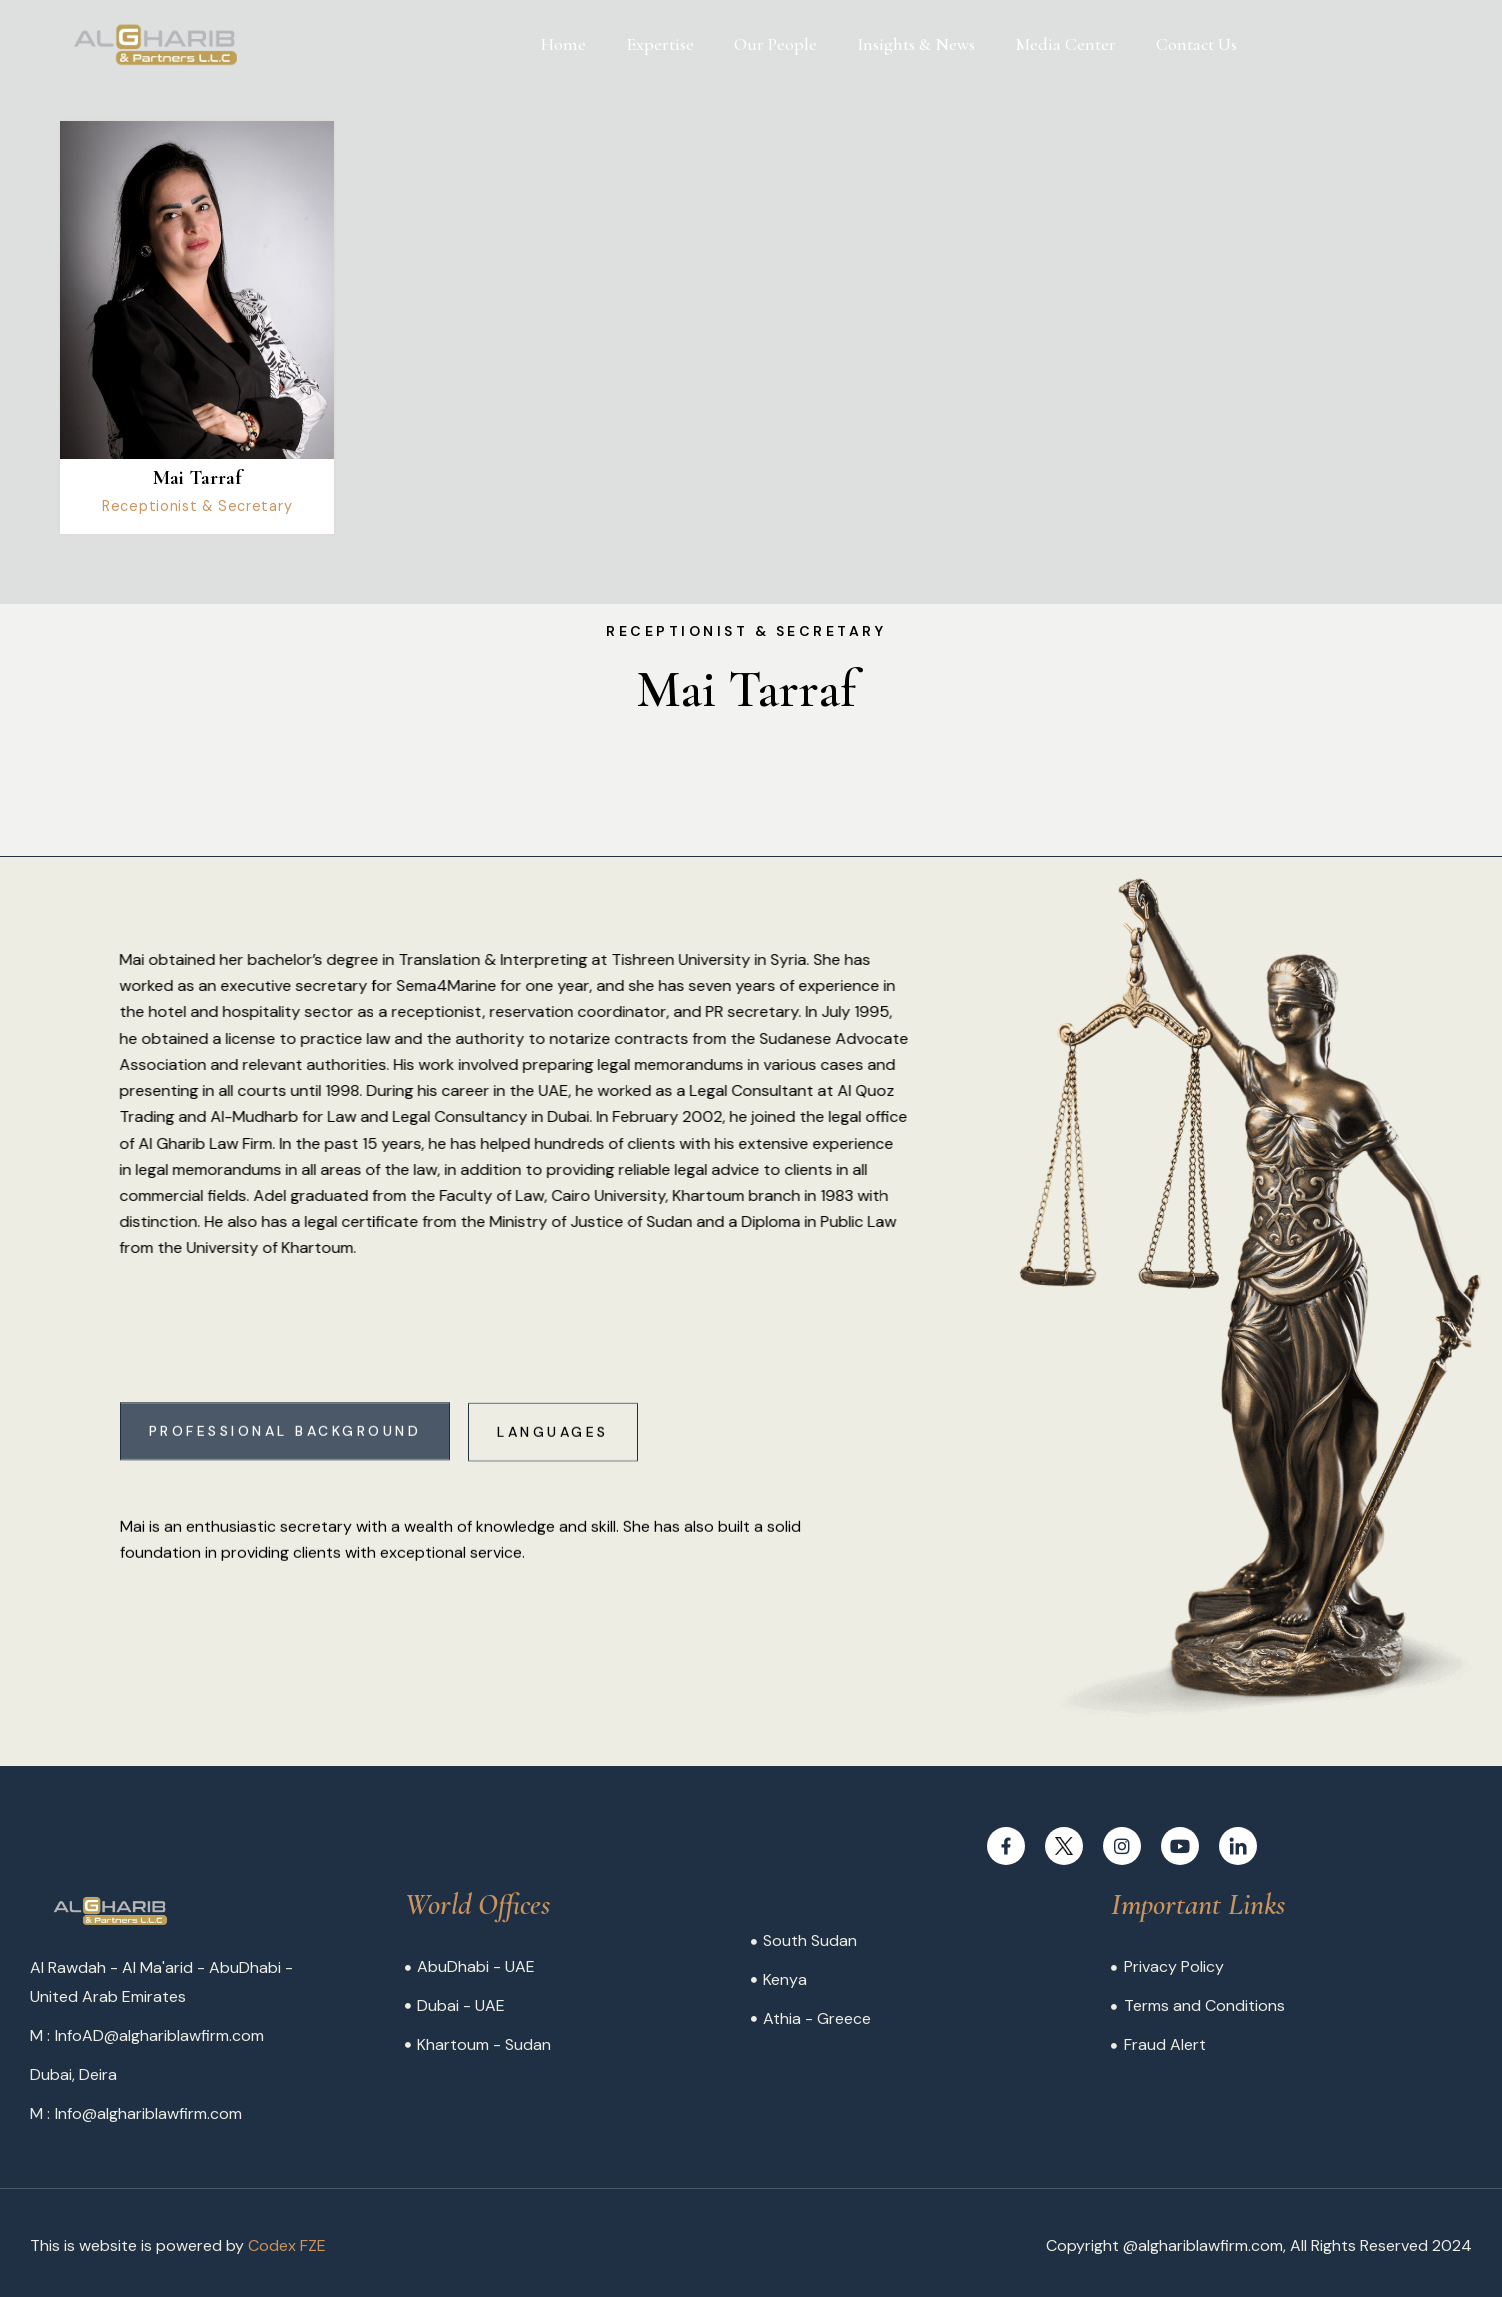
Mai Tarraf (197, 478)
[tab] (285, 1453)
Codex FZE (287, 2245)
